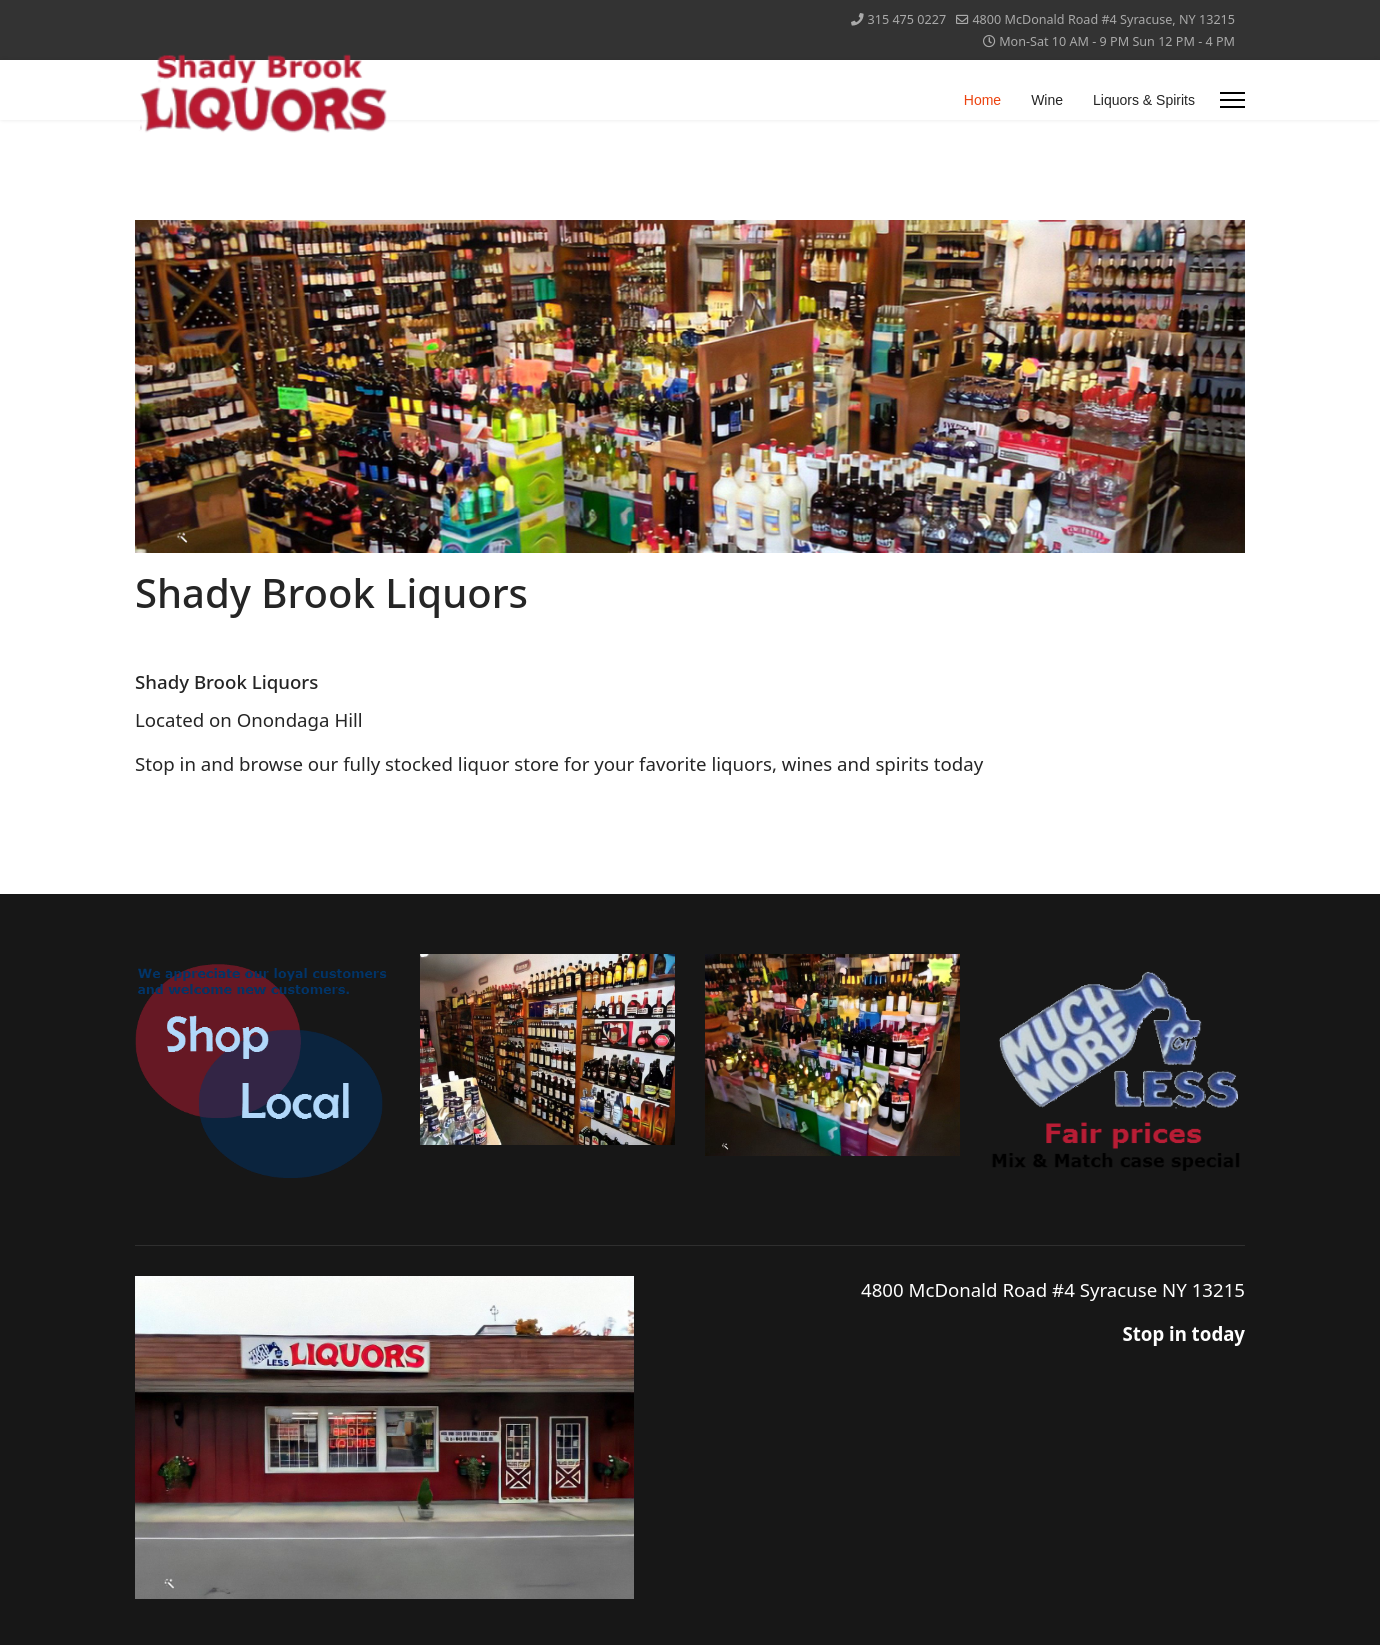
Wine (1047, 100)
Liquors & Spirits (1144, 100)
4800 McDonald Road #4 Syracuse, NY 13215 (1103, 19)
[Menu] (1232, 100)
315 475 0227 (907, 19)
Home (982, 100)
